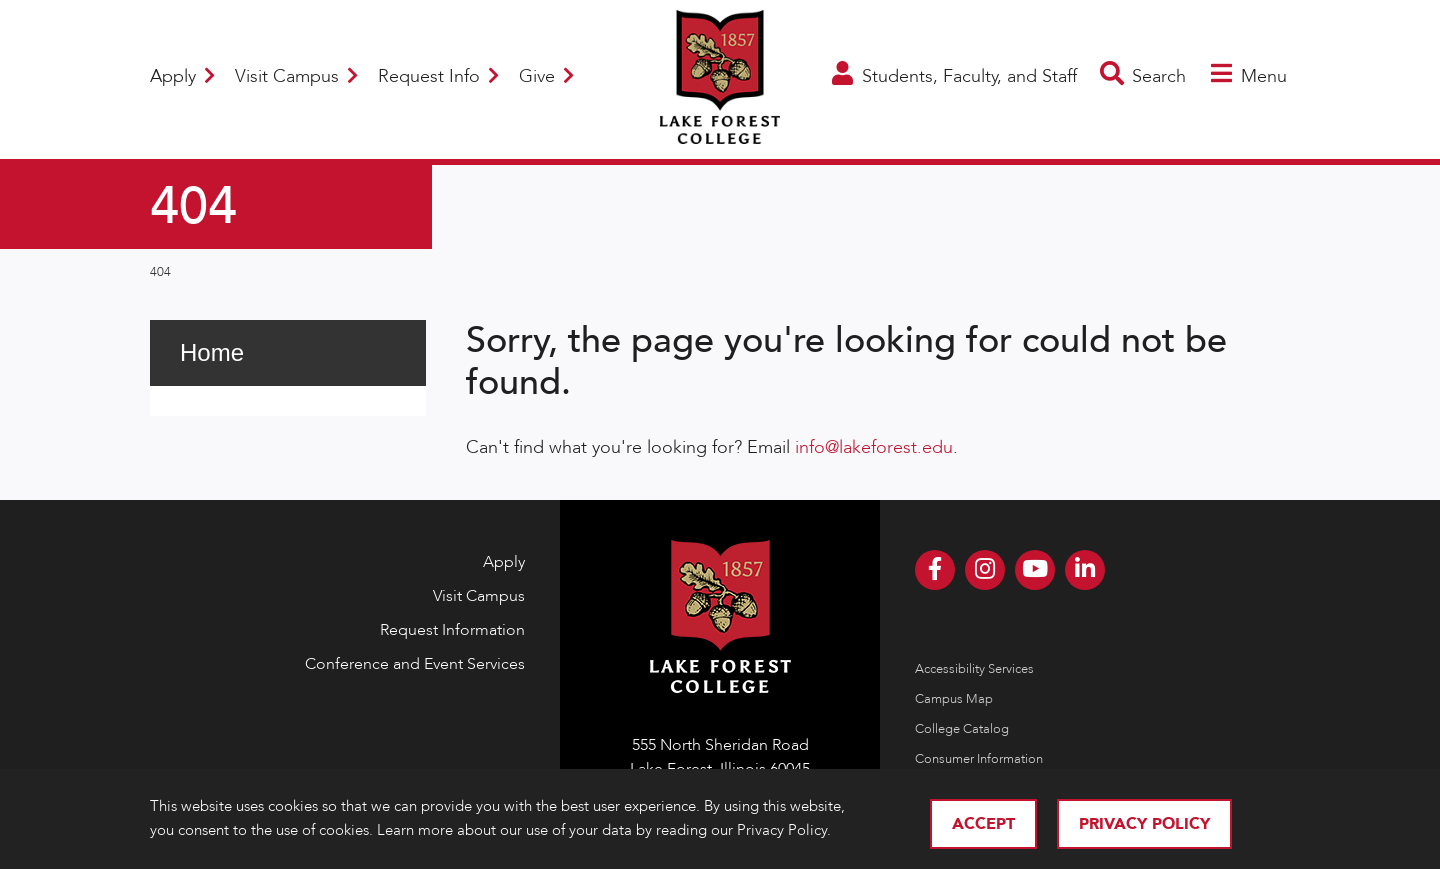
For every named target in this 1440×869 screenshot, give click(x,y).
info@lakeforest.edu (874, 447)
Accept (983, 824)
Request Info (438, 76)
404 (160, 272)
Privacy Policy (1144, 824)
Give (546, 76)
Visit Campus (296, 76)
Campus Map (954, 699)
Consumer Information (979, 759)
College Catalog (962, 729)
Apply (182, 76)
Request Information (452, 630)
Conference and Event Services (415, 664)
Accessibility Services (974, 669)
